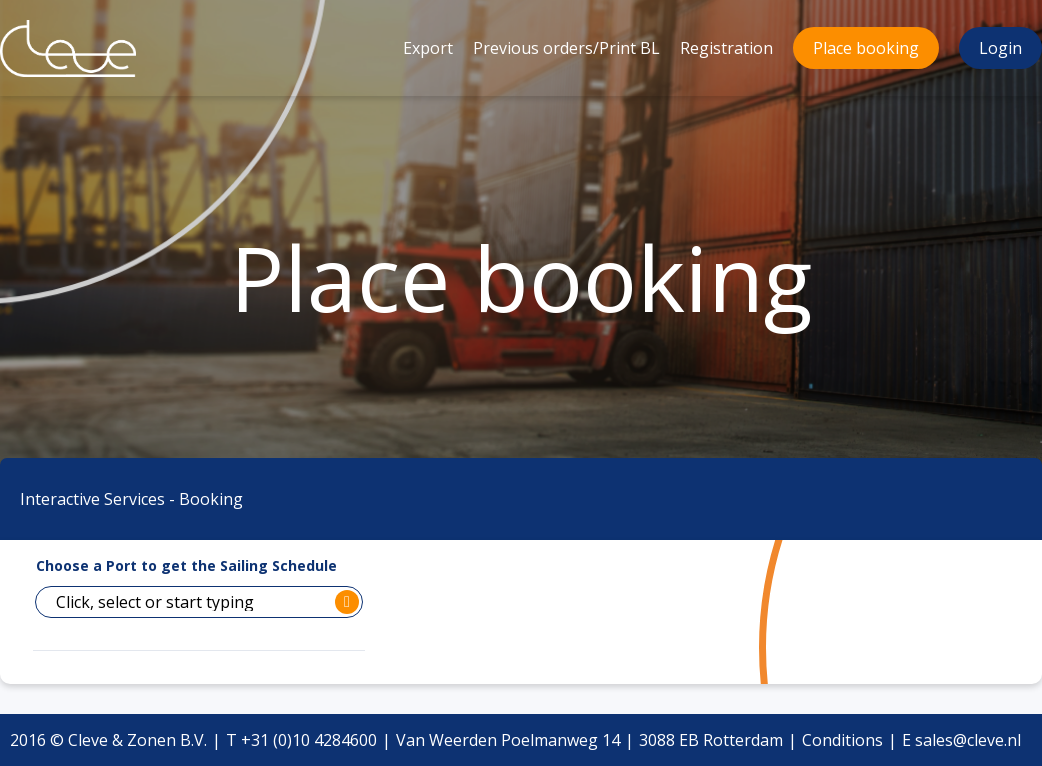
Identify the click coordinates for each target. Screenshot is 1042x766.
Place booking (866, 48)
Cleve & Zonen (54, 11)
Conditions (842, 740)
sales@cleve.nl (968, 740)
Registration (726, 48)
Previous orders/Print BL (566, 48)
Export (428, 48)
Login (1000, 48)
